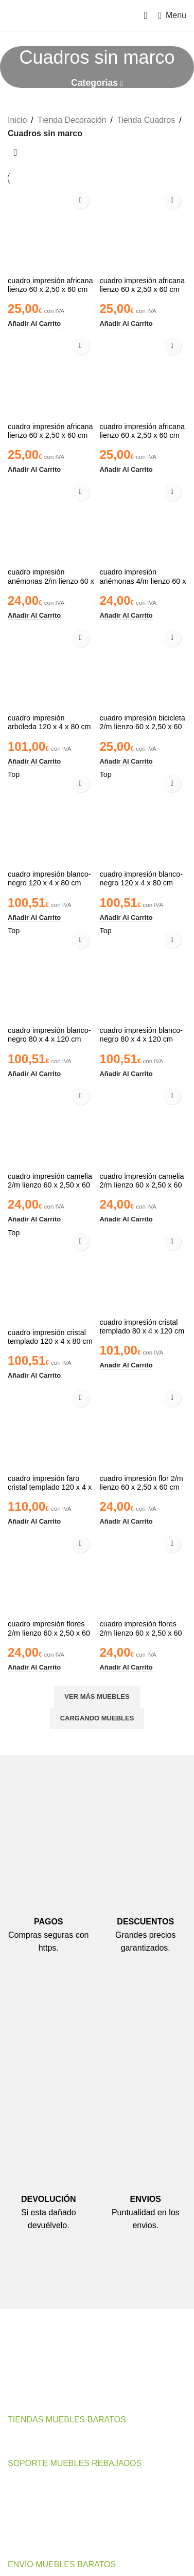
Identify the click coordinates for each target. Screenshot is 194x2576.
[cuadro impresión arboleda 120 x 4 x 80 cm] (51, 667)
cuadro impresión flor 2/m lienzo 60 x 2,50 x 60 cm (141, 1482)
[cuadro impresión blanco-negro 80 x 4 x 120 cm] (51, 974)
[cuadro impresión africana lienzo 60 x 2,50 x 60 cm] (51, 229)
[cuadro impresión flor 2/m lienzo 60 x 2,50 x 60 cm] (143, 1427)
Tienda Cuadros (146, 120)
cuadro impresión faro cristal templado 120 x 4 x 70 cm (50, 1487)
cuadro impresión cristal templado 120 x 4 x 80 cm (50, 1336)
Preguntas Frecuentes (48, 2503)
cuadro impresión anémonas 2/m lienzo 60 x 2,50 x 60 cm (51, 581)
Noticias (22, 2542)
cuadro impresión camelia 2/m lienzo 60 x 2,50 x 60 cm (50, 1185)
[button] (34, 324)
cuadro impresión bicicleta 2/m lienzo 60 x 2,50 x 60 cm (142, 727)
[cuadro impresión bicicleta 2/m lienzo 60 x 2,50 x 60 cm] (143, 667)
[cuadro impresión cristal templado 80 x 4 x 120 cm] (143, 1271)
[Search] (145, 15)
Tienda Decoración (72, 120)
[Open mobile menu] (172, 15)
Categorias (94, 83)
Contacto (24, 2484)
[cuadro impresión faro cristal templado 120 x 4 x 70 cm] (51, 1427)
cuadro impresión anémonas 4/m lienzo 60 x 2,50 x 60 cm (143, 581)
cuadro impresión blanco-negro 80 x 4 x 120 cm (49, 1034)
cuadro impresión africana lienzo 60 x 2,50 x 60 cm (50, 284)
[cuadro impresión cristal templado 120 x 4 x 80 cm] (51, 1276)
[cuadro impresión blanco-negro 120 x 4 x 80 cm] (51, 817)
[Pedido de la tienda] (15, 152)
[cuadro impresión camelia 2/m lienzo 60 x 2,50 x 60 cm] (51, 1125)
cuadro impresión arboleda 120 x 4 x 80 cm (49, 722)
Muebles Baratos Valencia (55, 2441)
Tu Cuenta (27, 2523)
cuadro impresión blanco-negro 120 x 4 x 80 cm (49, 878)
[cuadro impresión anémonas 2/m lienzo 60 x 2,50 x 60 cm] (51, 521)
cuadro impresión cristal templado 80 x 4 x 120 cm (142, 1326)
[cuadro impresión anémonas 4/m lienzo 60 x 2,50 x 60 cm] (143, 521)
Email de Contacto (53, 2395)
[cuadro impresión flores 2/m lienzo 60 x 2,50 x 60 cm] (51, 1573)
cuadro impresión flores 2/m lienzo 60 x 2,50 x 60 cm (49, 1633)
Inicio (17, 120)
